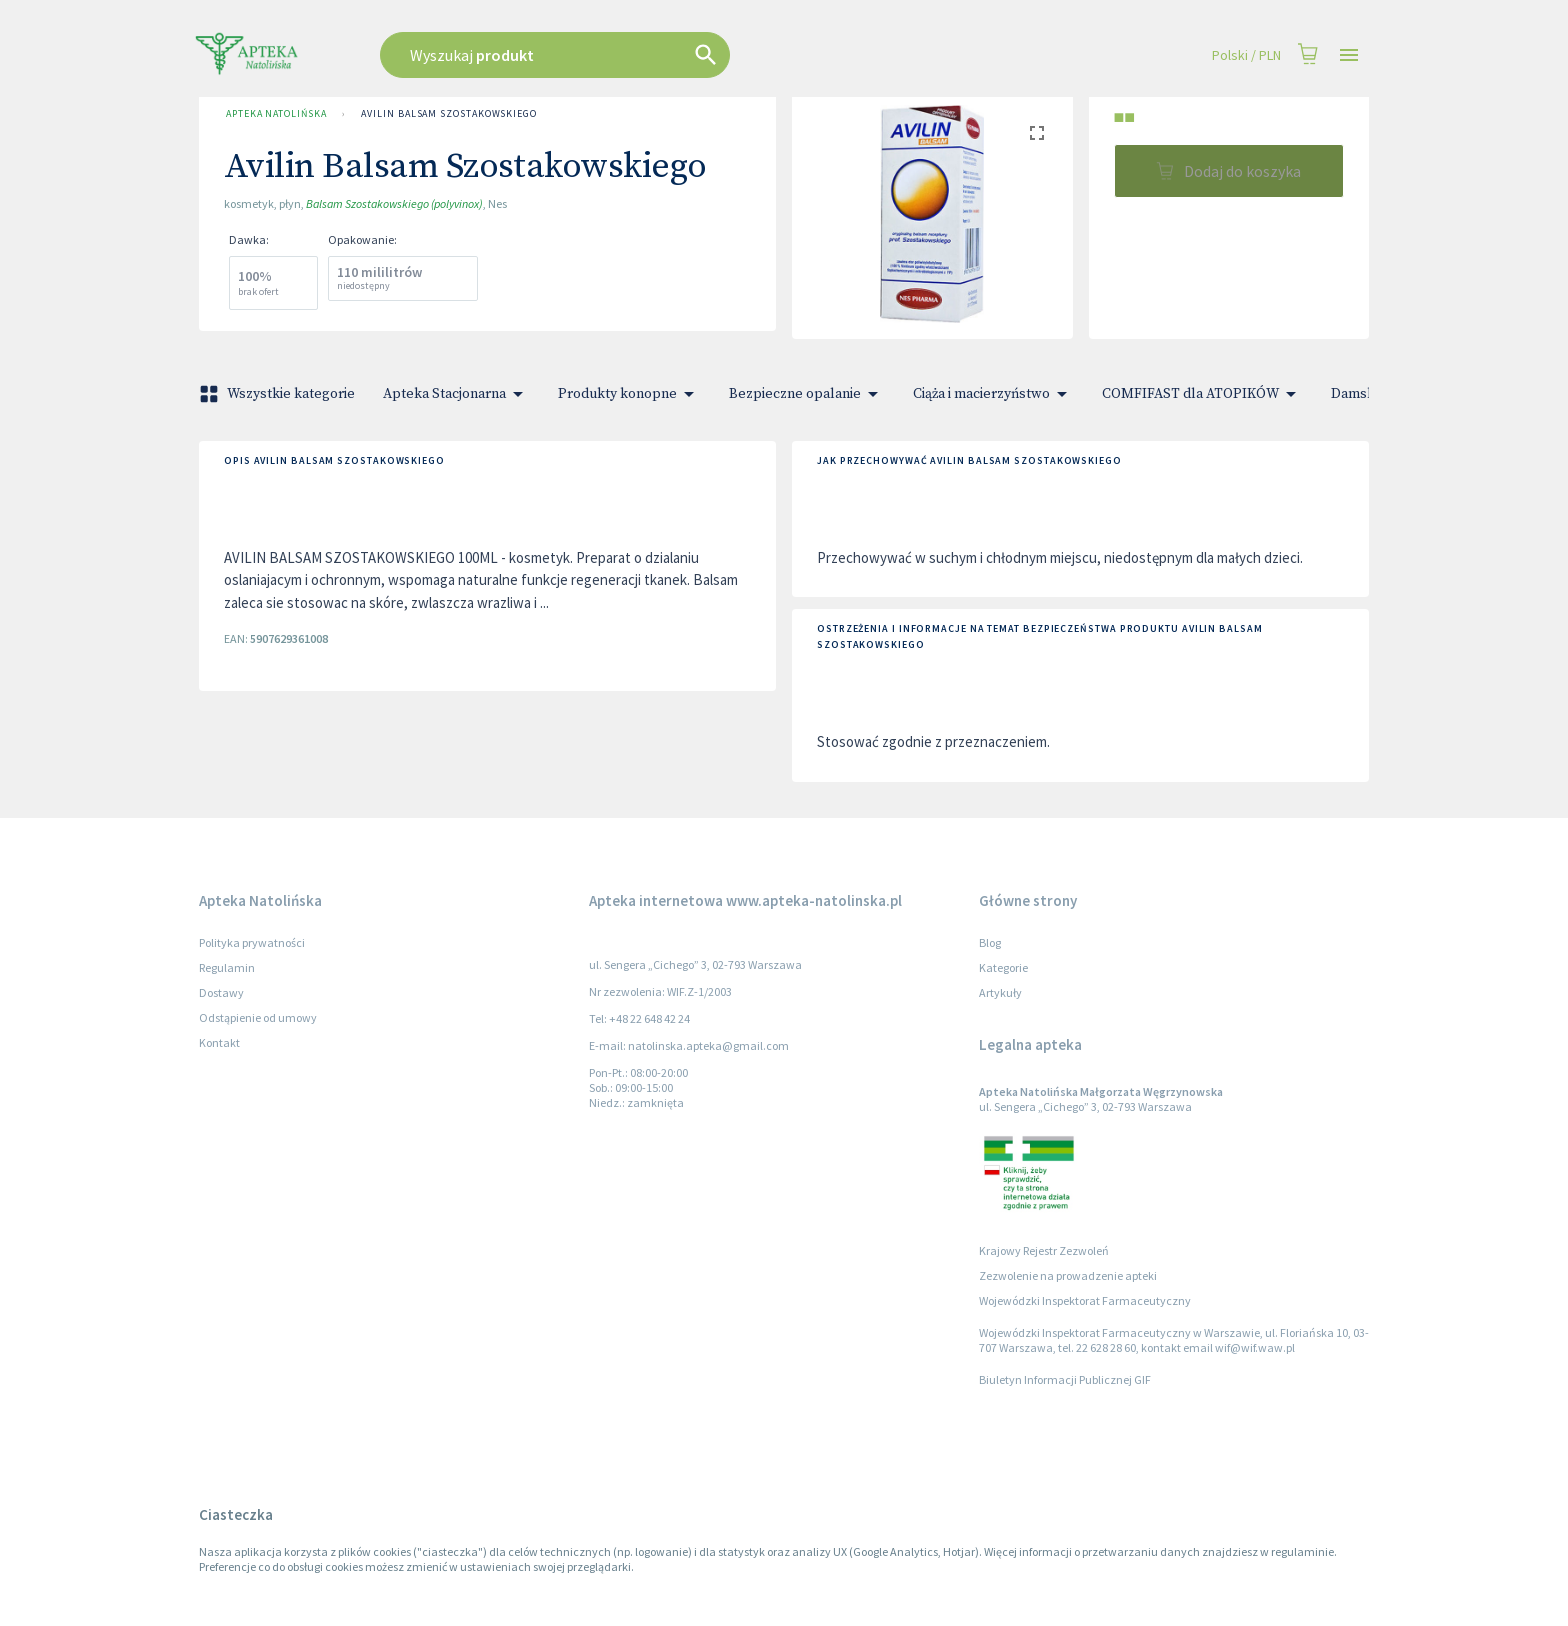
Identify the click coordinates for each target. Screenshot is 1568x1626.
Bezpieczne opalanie (807, 394)
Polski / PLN (1246, 55)
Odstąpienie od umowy (258, 1017)
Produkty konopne (629, 394)
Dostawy (221, 992)
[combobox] (656, 55)
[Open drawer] (1349, 55)
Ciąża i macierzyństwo (993, 394)
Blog (990, 942)
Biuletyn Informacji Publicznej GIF (1065, 1379)
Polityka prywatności (252, 942)
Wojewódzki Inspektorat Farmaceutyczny (1085, 1300)
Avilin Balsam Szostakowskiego (448, 114)
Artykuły (1000, 992)
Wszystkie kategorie (279, 394)
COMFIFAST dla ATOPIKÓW (1202, 394)
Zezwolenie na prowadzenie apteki (1068, 1275)
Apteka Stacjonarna (456, 394)
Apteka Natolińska (276, 114)
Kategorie (1003, 967)
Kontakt (219, 1042)
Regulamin (227, 967)
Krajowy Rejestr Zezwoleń (1044, 1250)
